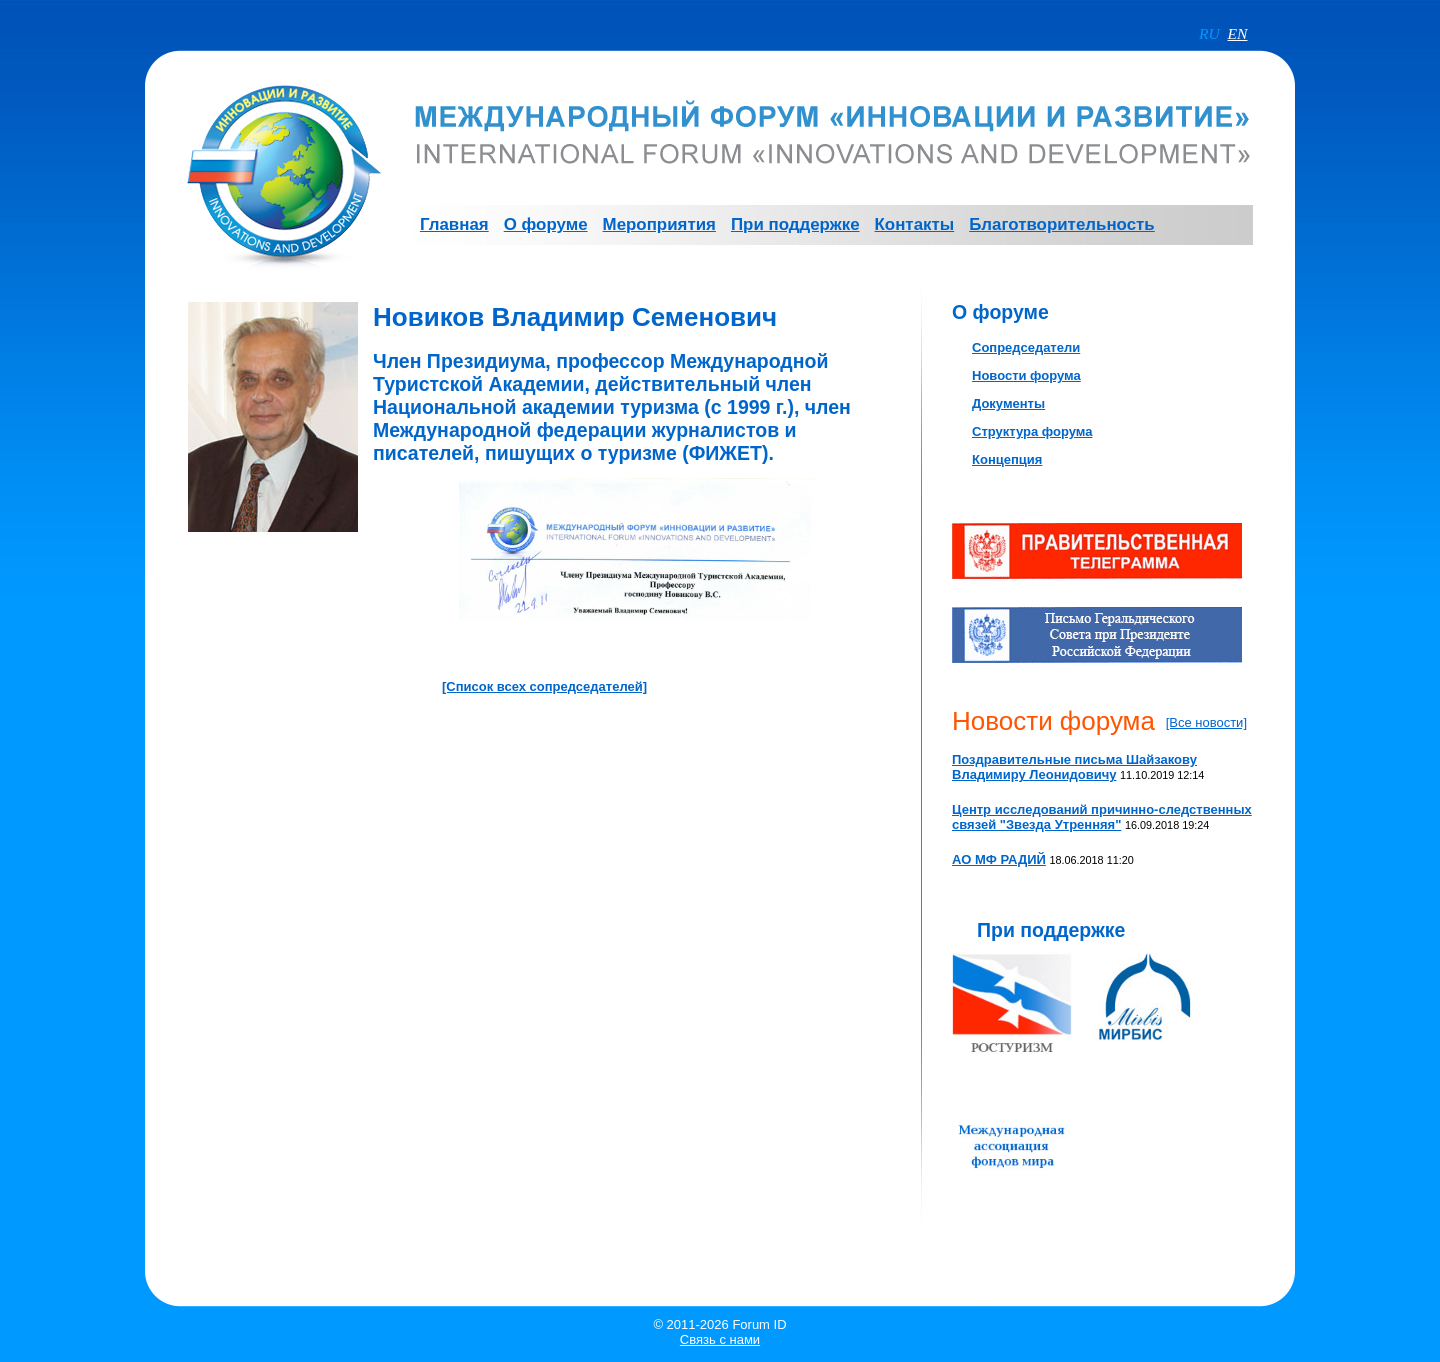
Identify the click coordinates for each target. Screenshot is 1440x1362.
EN (1238, 33)
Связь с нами (720, 1339)
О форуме (1000, 312)
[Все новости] (1206, 722)
